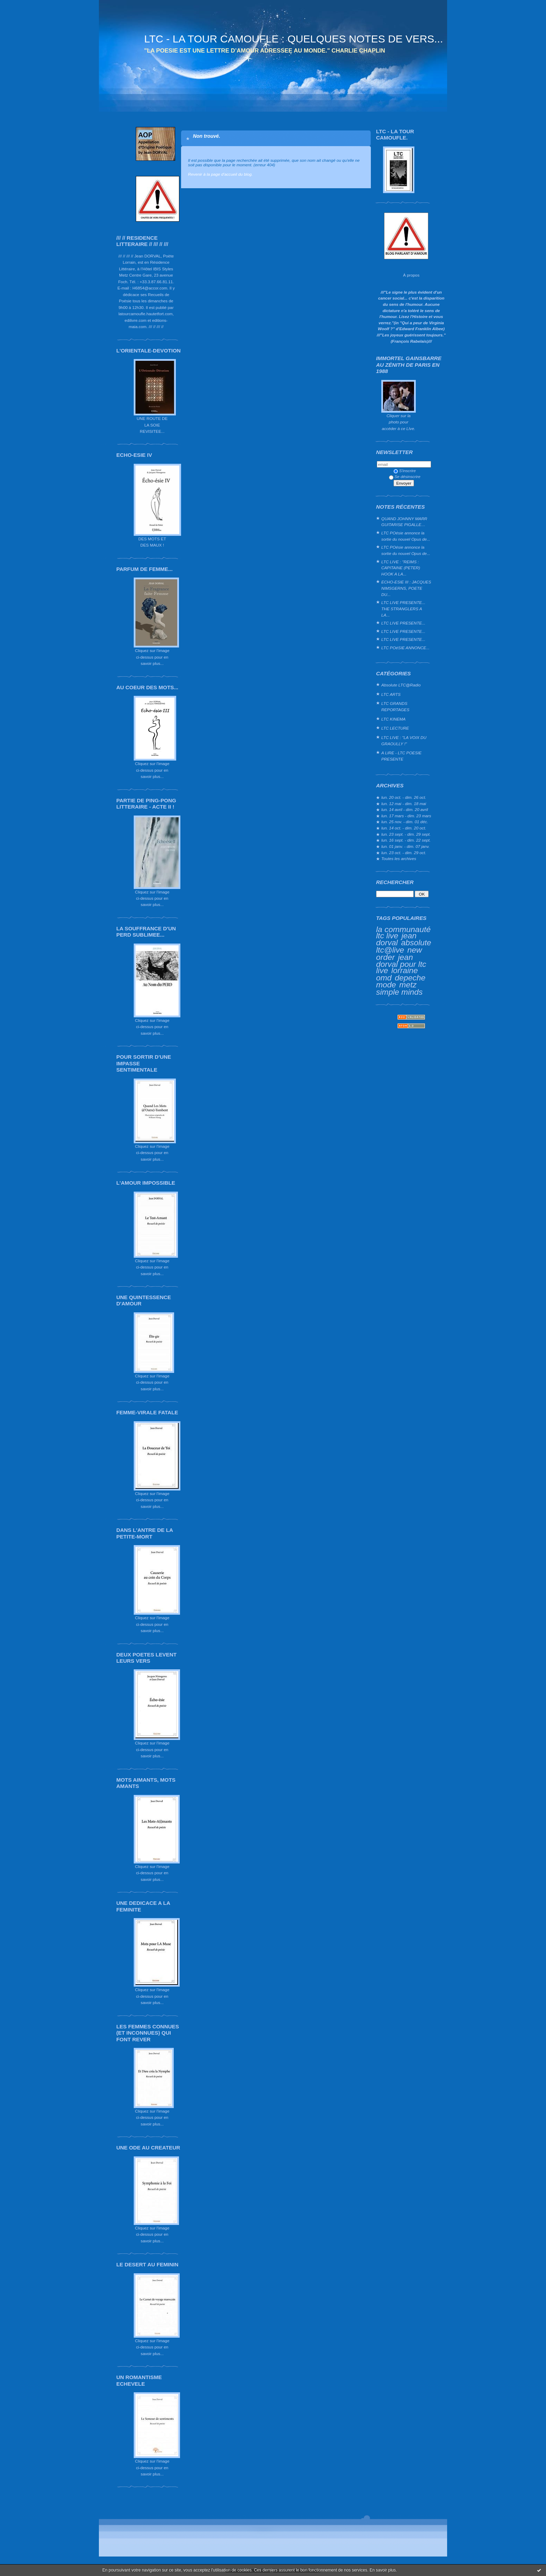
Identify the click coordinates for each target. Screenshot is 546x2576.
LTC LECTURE (395, 728)
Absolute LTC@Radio (401, 685)
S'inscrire (404, 470)
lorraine (404, 970)
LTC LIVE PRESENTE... (403, 623)
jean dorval (396, 939)
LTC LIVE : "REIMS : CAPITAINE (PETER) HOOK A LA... (400, 567)
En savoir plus (382, 2570)
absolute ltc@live (403, 946)
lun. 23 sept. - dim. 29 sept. (406, 834)
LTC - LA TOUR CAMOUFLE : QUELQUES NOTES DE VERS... (293, 39)
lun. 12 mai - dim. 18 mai (403, 803)
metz (408, 984)
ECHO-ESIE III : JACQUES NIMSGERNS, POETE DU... (406, 588)
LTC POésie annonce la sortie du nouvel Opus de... (405, 536)
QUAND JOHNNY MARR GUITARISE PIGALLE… (404, 521)
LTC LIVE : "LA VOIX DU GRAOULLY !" (404, 740)
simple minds (399, 991)
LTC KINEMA (393, 719)
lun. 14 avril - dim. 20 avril (404, 809)
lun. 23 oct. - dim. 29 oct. (403, 852)
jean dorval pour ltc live (401, 964)
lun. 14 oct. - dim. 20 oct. (403, 828)
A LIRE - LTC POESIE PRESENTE (401, 755)
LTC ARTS (390, 694)
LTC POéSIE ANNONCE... (405, 647)
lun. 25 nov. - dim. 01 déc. (404, 821)
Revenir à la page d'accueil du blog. (220, 174)
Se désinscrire (404, 476)
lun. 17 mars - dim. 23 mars (406, 815)
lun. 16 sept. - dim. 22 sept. (406, 840)
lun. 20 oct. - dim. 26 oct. (403, 797)
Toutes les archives (398, 858)
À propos (411, 275)
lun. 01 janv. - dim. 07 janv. (405, 846)
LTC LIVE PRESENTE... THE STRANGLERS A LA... (403, 608)
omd (384, 977)
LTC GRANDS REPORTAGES (395, 706)
